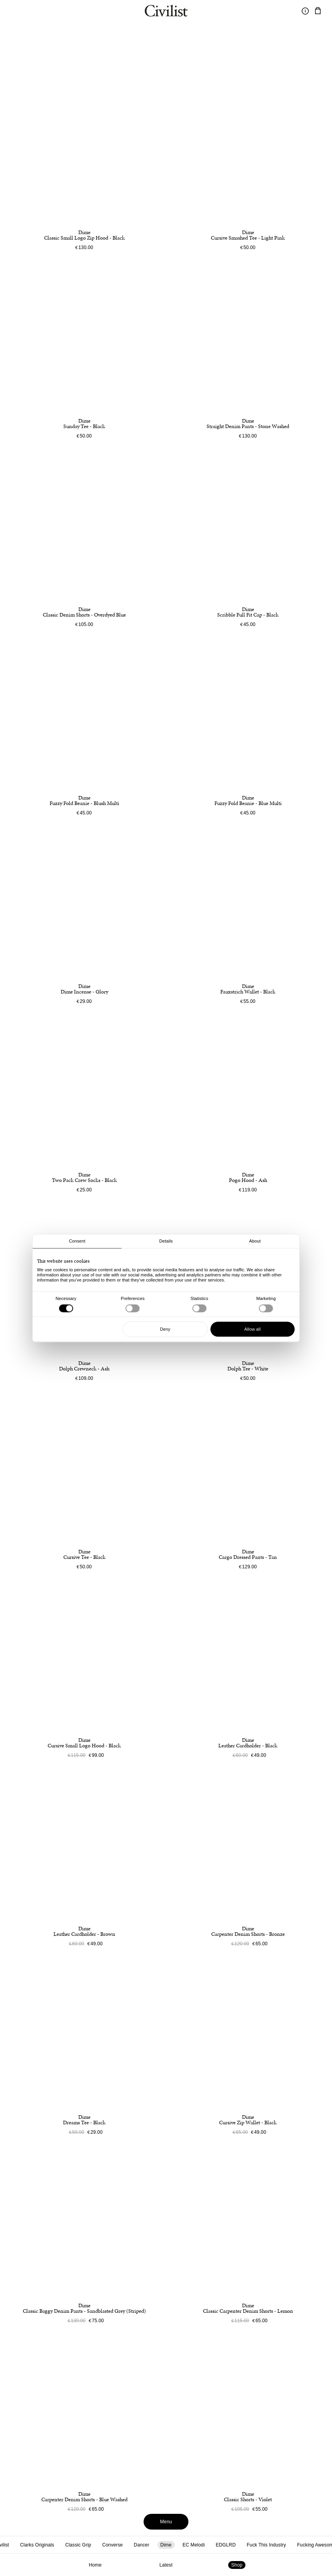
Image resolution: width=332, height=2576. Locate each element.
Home (95, 2565)
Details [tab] (166, 1241)
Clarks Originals (37, 2545)
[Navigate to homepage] (166, 12)
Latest (165, 2565)
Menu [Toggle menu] (166, 2521)
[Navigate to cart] (318, 11)
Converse (112, 2545)
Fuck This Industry (266, 2545)
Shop (237, 2565)
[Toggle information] (305, 11)
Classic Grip (78, 2545)
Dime (166, 2545)
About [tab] (254, 1241)
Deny (165, 1329)
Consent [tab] (77, 1241)
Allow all (252, 1329)
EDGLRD (226, 2545)
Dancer (141, 2545)
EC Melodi (194, 2545)
